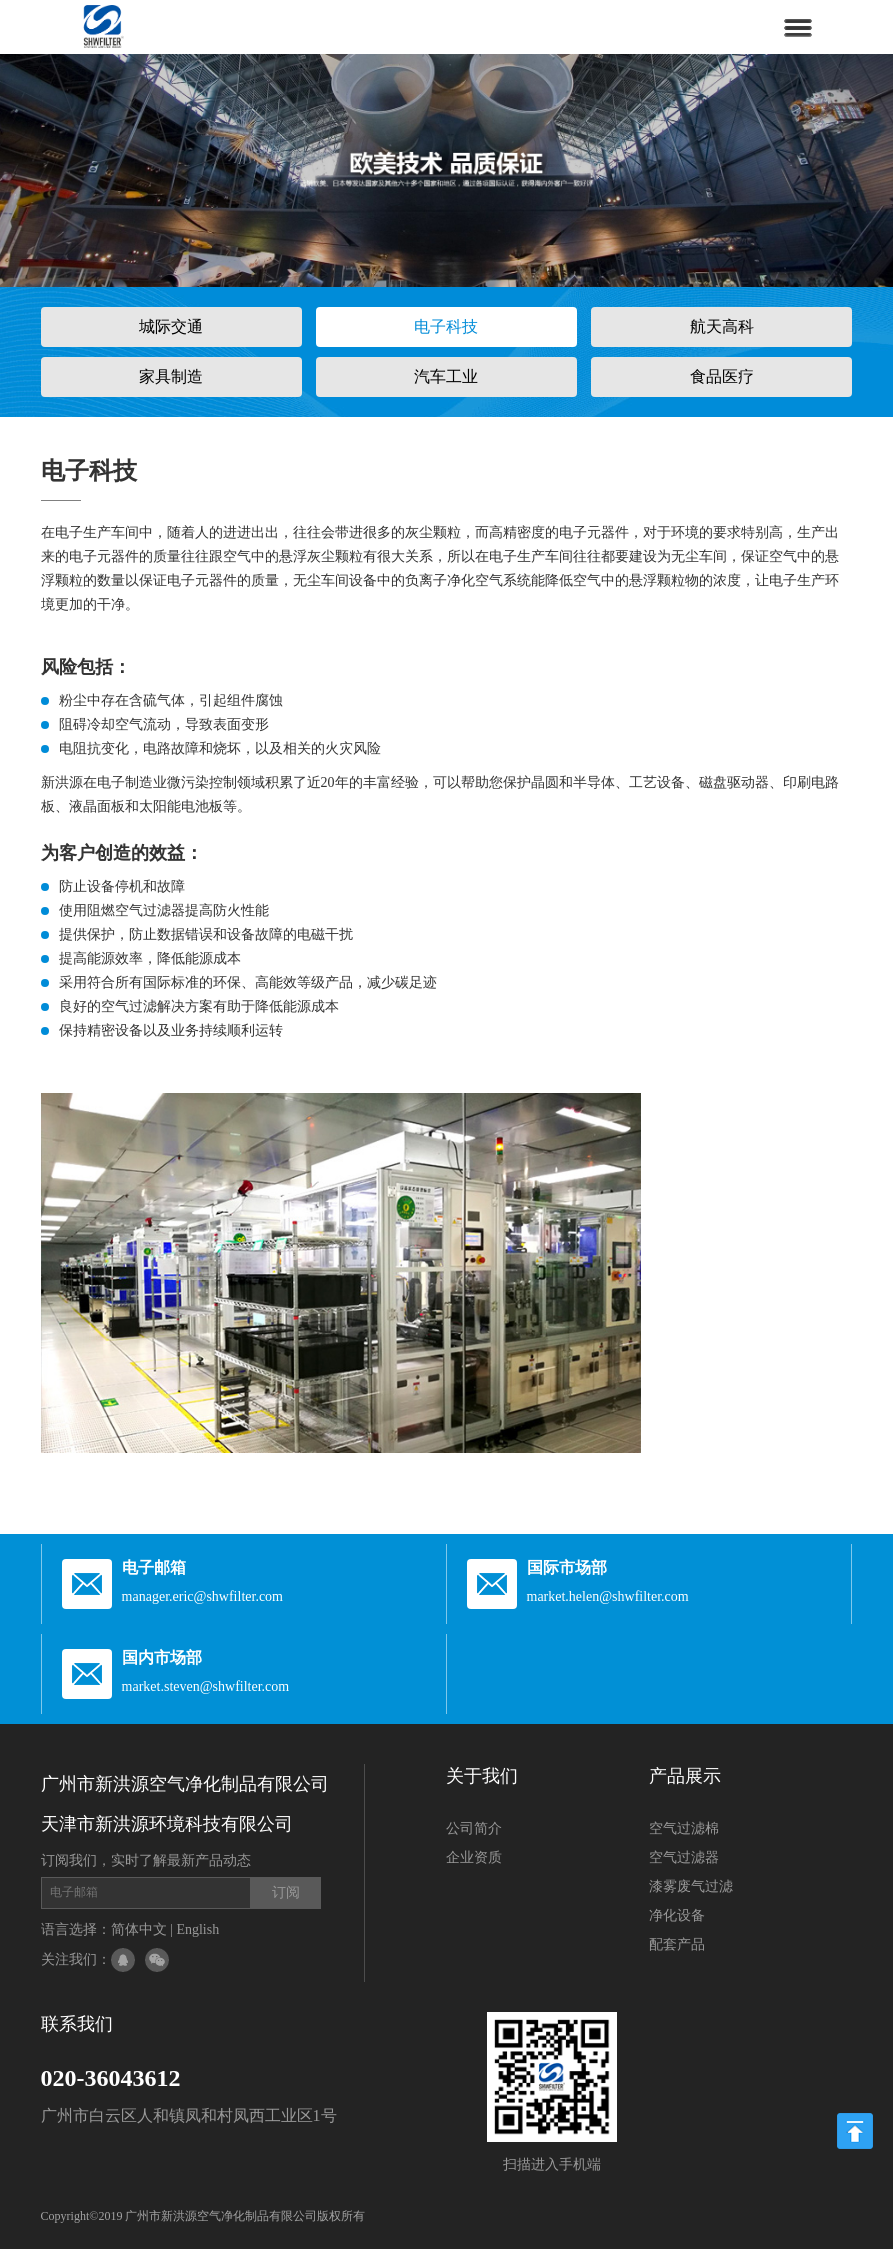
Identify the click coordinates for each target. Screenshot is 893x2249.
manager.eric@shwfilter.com (202, 1596)
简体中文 (139, 1929)
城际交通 (171, 326)
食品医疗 (722, 376)
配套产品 (677, 1944)
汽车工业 (446, 376)
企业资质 (474, 1857)
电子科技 (446, 326)
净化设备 (677, 1915)
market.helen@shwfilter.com (608, 1596)
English (197, 1929)
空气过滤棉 (684, 1828)
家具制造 (171, 376)
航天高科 (722, 326)
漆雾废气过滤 (691, 1886)
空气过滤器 (684, 1857)
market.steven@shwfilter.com (206, 1686)
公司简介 (474, 1828)
